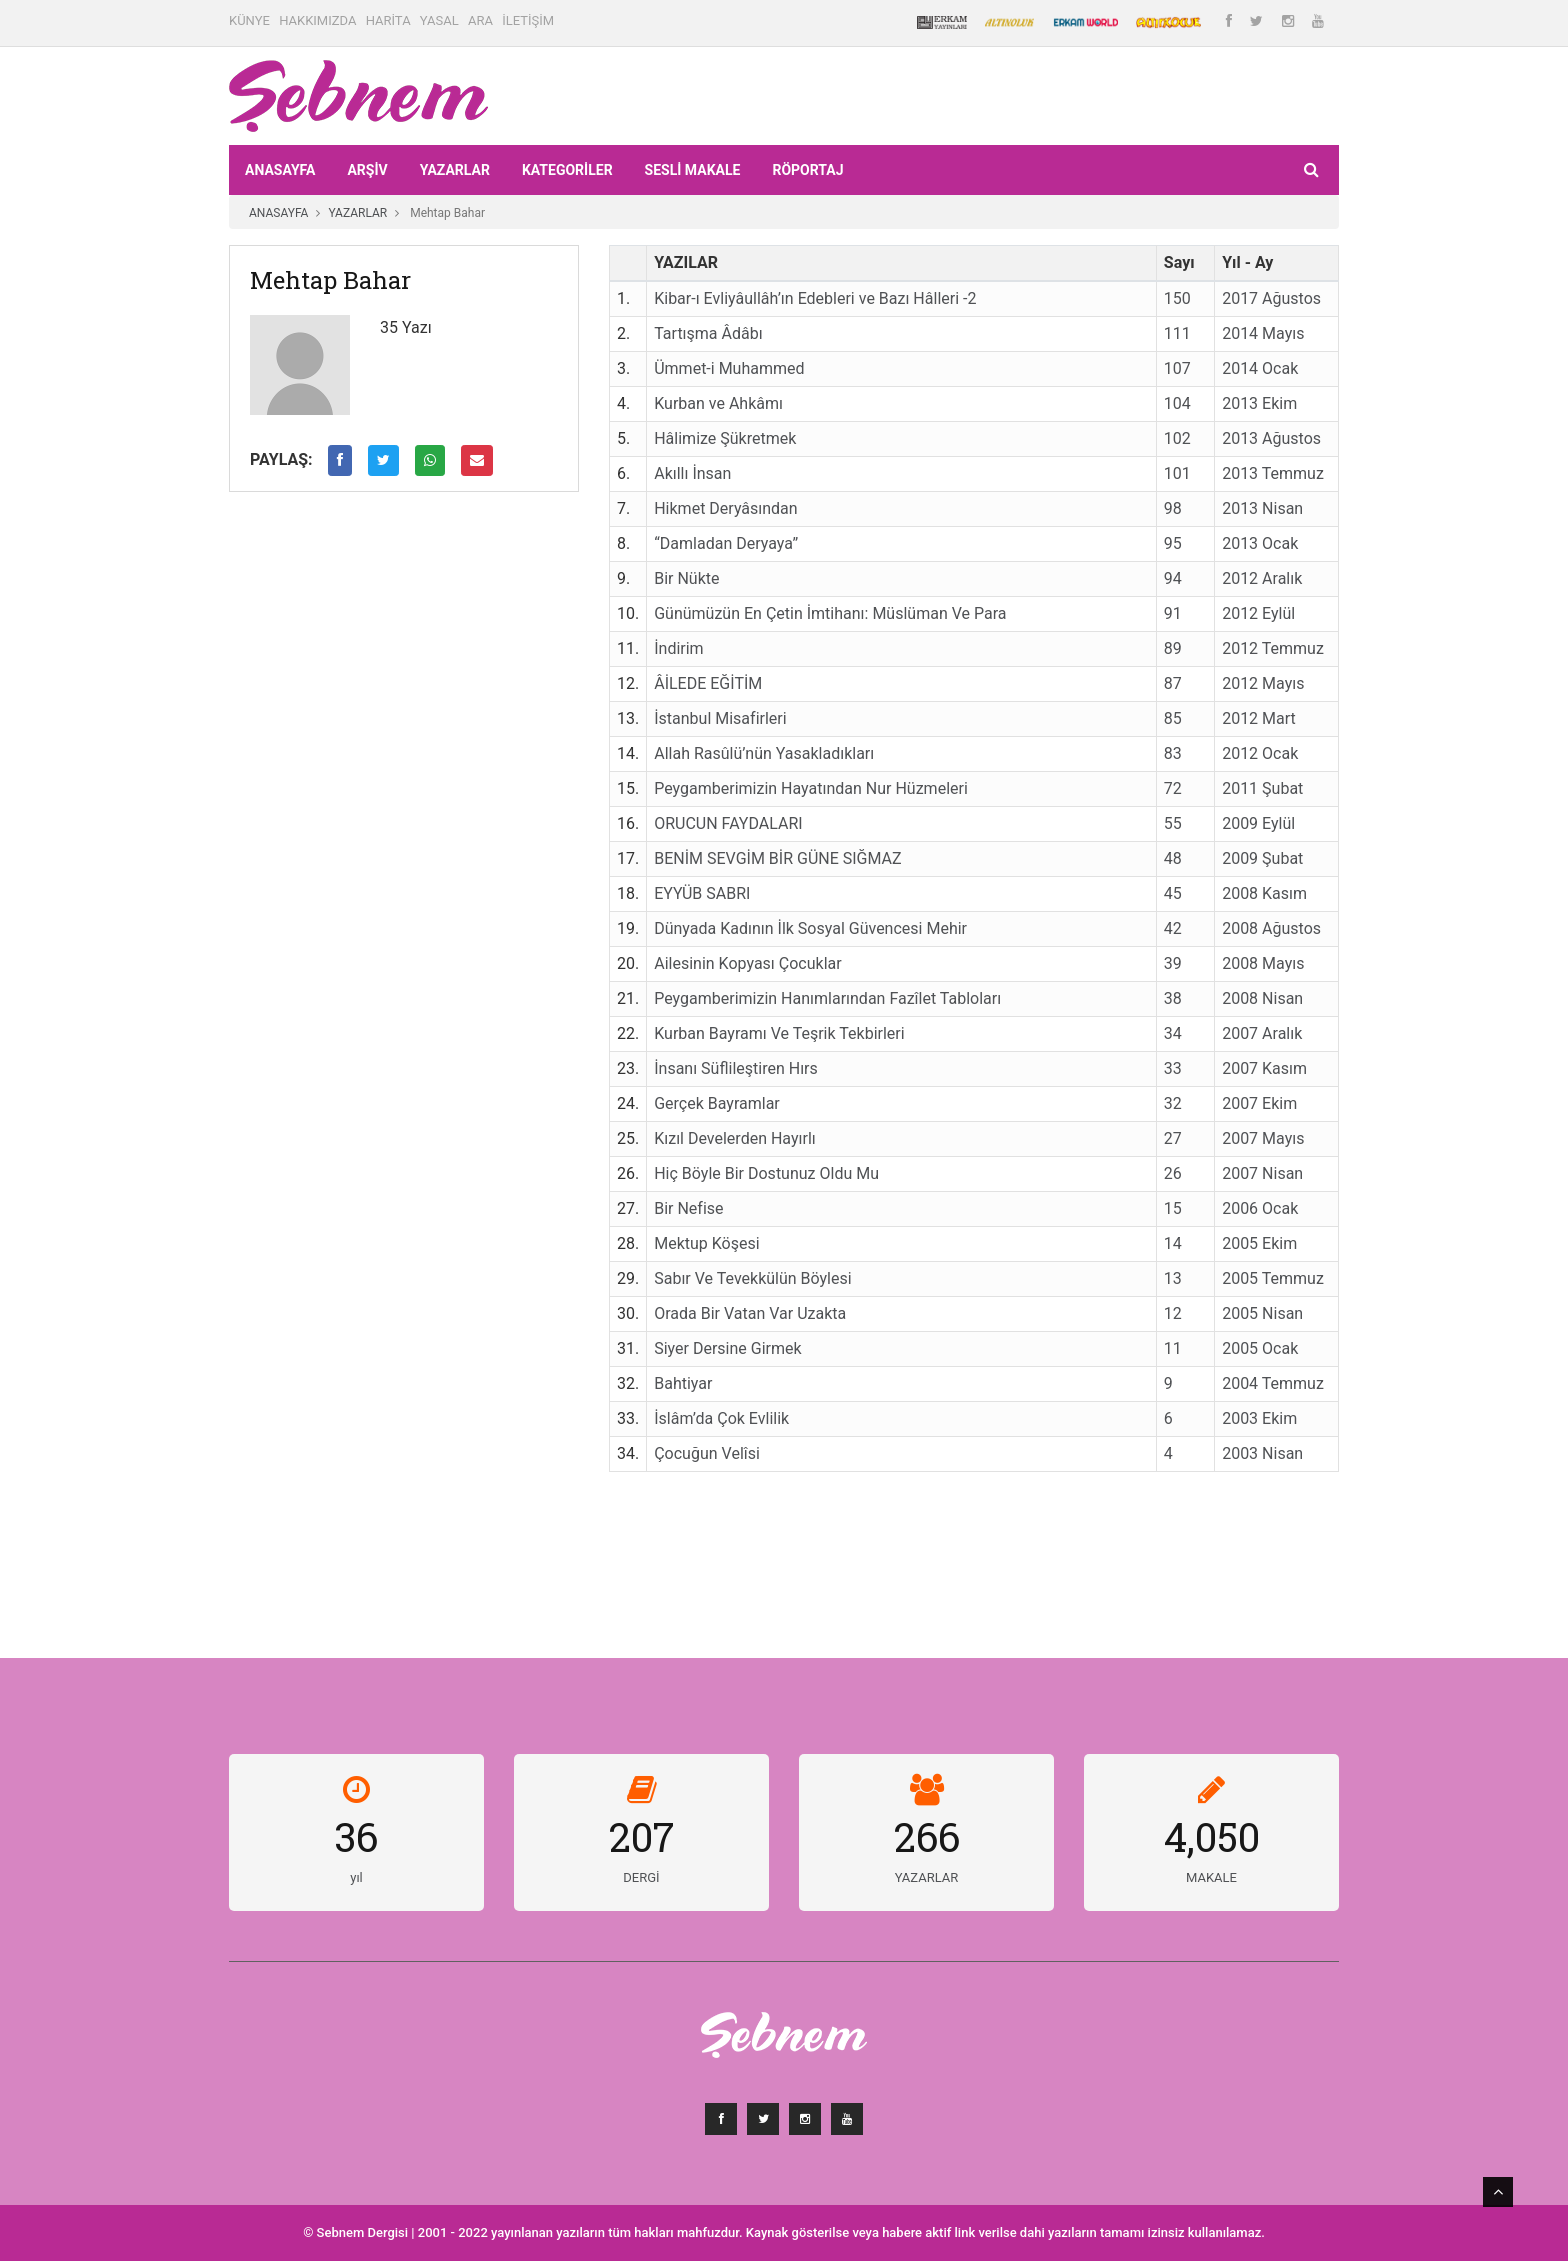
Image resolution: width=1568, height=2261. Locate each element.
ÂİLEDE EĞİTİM (708, 683)
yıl (356, 1877)
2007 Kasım (1264, 1068)
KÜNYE (249, 20)
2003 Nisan (1262, 1453)
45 (1173, 893)
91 (1173, 613)
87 (1173, 683)
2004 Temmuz (1273, 1383)
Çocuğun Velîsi (707, 1453)
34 (1173, 1033)
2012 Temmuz (1273, 648)
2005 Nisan (1262, 1313)
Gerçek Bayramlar (717, 1103)
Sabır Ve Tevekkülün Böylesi (752, 1278)
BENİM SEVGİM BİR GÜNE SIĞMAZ (777, 858)
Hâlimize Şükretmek (725, 438)
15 (1173, 1208)
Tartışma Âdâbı (708, 333)
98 (1173, 508)
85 (1173, 718)
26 (1173, 1173)
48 (1173, 858)
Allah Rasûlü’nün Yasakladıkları (764, 753)
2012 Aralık (1262, 578)
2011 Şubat (1262, 788)
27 (1173, 1138)
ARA (480, 20)
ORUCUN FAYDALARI (728, 823)
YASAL (439, 20)
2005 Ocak (1260, 1348)
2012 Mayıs (1263, 683)
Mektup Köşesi (706, 1243)
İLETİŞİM (528, 20)
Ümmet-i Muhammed (729, 368)
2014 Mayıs (1263, 333)
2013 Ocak (1260, 543)
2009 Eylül (1258, 823)
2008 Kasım (1264, 893)
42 (1173, 928)
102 (1177, 438)
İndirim (678, 648)
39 (1173, 963)
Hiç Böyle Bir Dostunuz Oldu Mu (766, 1173)
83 (1173, 753)
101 (1177, 473)
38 (1173, 998)
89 (1173, 648)
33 (1173, 1068)
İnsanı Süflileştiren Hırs (736, 1068)
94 (1173, 578)
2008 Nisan (1262, 998)
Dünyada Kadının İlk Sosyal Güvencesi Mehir (810, 928)
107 (1177, 368)
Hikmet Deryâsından (725, 508)
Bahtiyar (683, 1383)
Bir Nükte (686, 578)
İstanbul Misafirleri (720, 718)
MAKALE (1211, 1877)
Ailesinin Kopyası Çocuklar (747, 963)
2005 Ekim (1259, 1243)
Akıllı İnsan (692, 473)
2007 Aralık (1262, 1033)
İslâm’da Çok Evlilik (721, 1418)
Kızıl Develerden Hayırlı (735, 1138)
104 (1177, 403)
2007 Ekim (1259, 1103)
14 (1173, 1243)
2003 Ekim (1259, 1418)
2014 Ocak (1260, 368)
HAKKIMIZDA (317, 20)
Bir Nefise (688, 1208)
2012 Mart (1259, 718)
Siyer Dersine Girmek (727, 1348)
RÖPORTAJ (807, 170)
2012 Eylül (1258, 613)
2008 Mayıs (1263, 963)
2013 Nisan (1262, 508)
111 (1177, 333)
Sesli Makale (693, 170)
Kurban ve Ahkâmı (718, 403)
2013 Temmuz (1273, 473)
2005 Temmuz (1273, 1278)
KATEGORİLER (567, 170)
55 (1173, 823)
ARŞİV (367, 170)
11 (1173, 1348)
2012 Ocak (1260, 753)
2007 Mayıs (1263, 1138)
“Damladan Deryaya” (726, 543)
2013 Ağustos (1271, 438)
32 (1173, 1103)
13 (1173, 1278)
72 (1173, 788)
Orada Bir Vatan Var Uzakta (750, 1313)
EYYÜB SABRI (702, 893)
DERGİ (641, 1877)
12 (1173, 1313)
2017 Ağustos (1271, 298)
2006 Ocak (1260, 1208)
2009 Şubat (1262, 858)
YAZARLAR (455, 170)
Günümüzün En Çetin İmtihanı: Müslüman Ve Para (830, 613)
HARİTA (388, 20)
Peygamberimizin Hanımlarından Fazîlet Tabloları (827, 998)
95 (1173, 543)
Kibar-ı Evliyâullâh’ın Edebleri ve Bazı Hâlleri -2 (815, 298)
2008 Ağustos (1271, 928)
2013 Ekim (1259, 403)
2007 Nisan (1262, 1173)
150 (1177, 298)
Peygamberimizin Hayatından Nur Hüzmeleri (811, 788)
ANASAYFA (280, 170)
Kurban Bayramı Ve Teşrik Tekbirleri (779, 1033)
